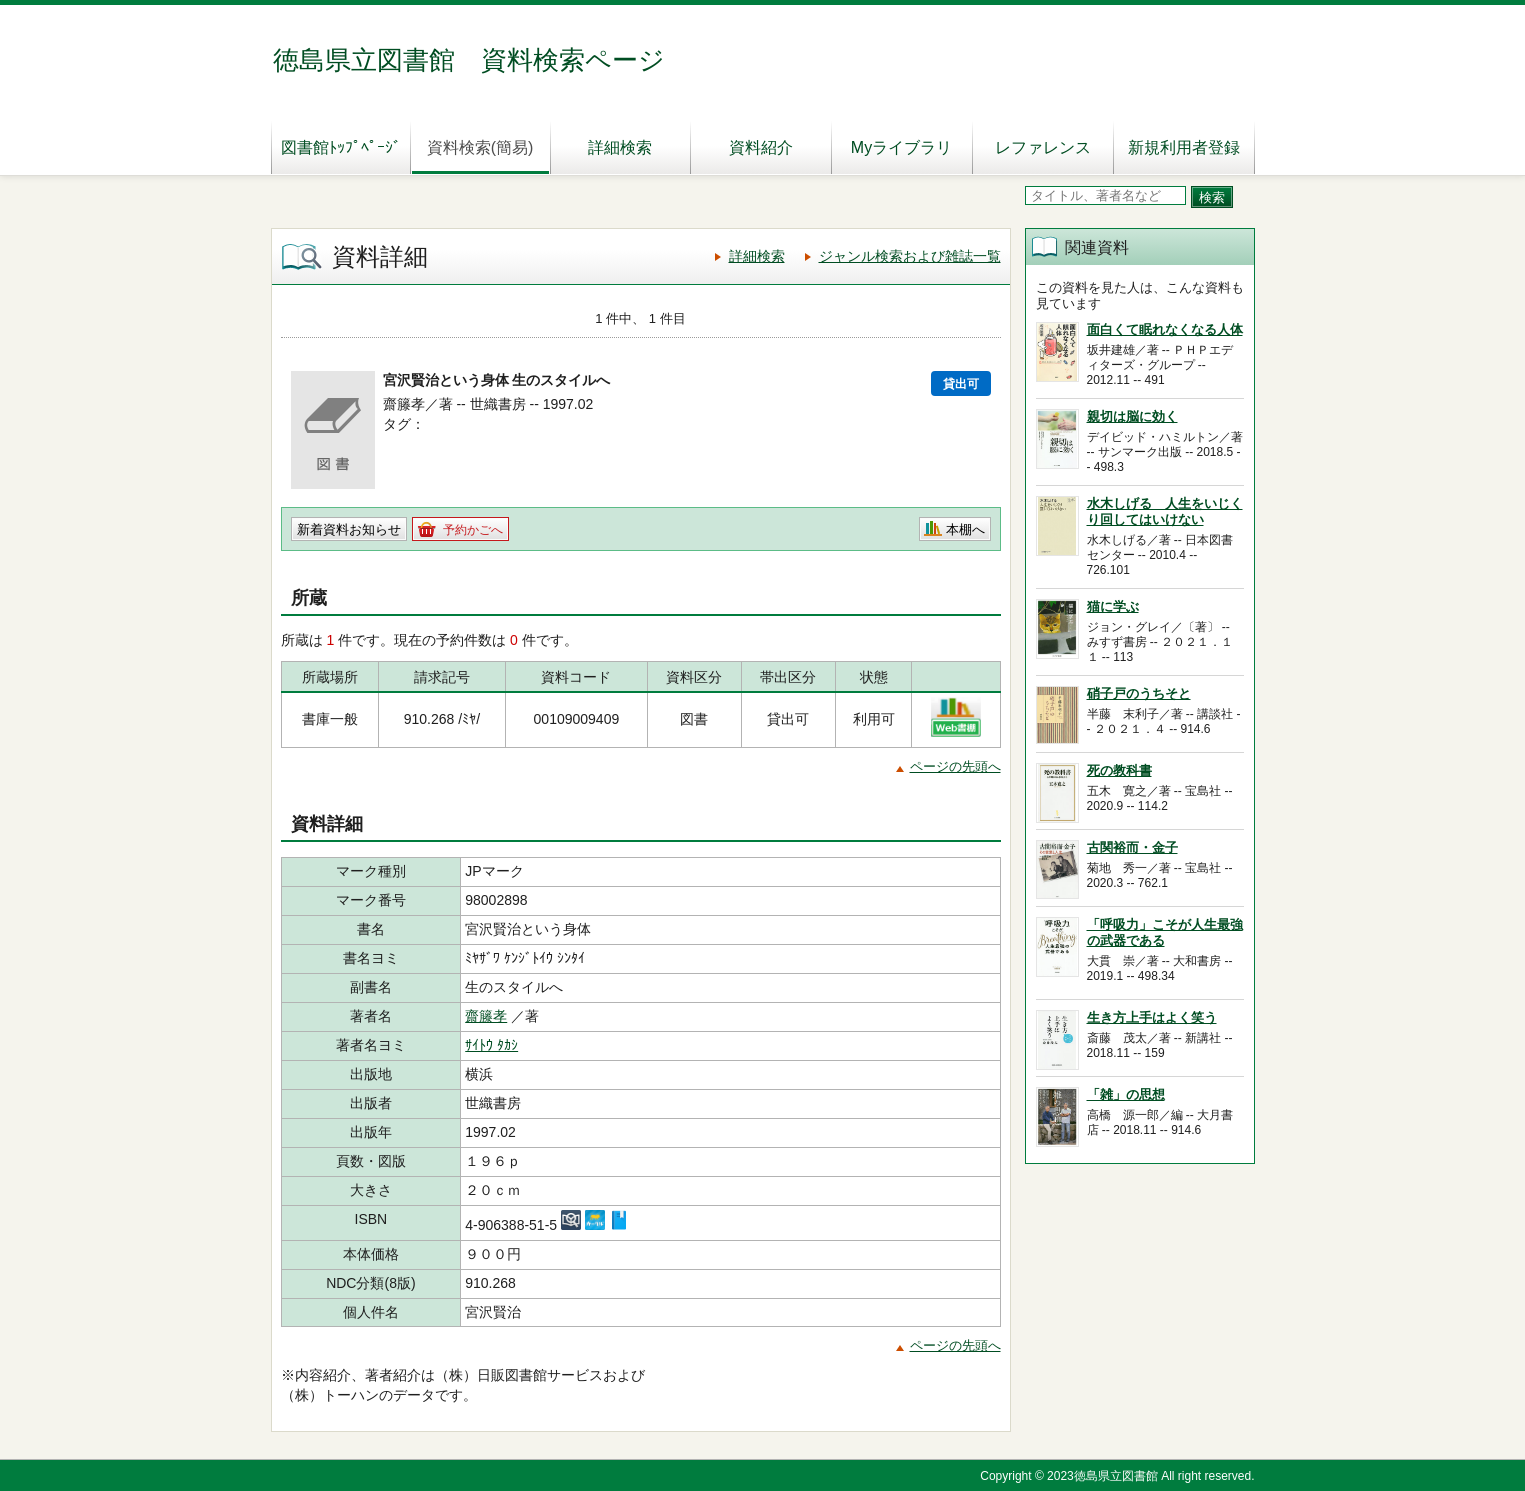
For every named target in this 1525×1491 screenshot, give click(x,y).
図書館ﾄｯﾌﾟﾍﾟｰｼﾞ (341, 147)
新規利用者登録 (1184, 147)
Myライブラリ (901, 147)
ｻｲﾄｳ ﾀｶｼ (491, 1045)
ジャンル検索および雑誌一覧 (910, 256)
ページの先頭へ (955, 766)
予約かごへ (473, 530)
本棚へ (965, 529)
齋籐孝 (486, 1016)
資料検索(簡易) (480, 147)
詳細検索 (620, 147)
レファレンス (1043, 147)
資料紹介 (761, 147)
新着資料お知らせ (349, 529)
